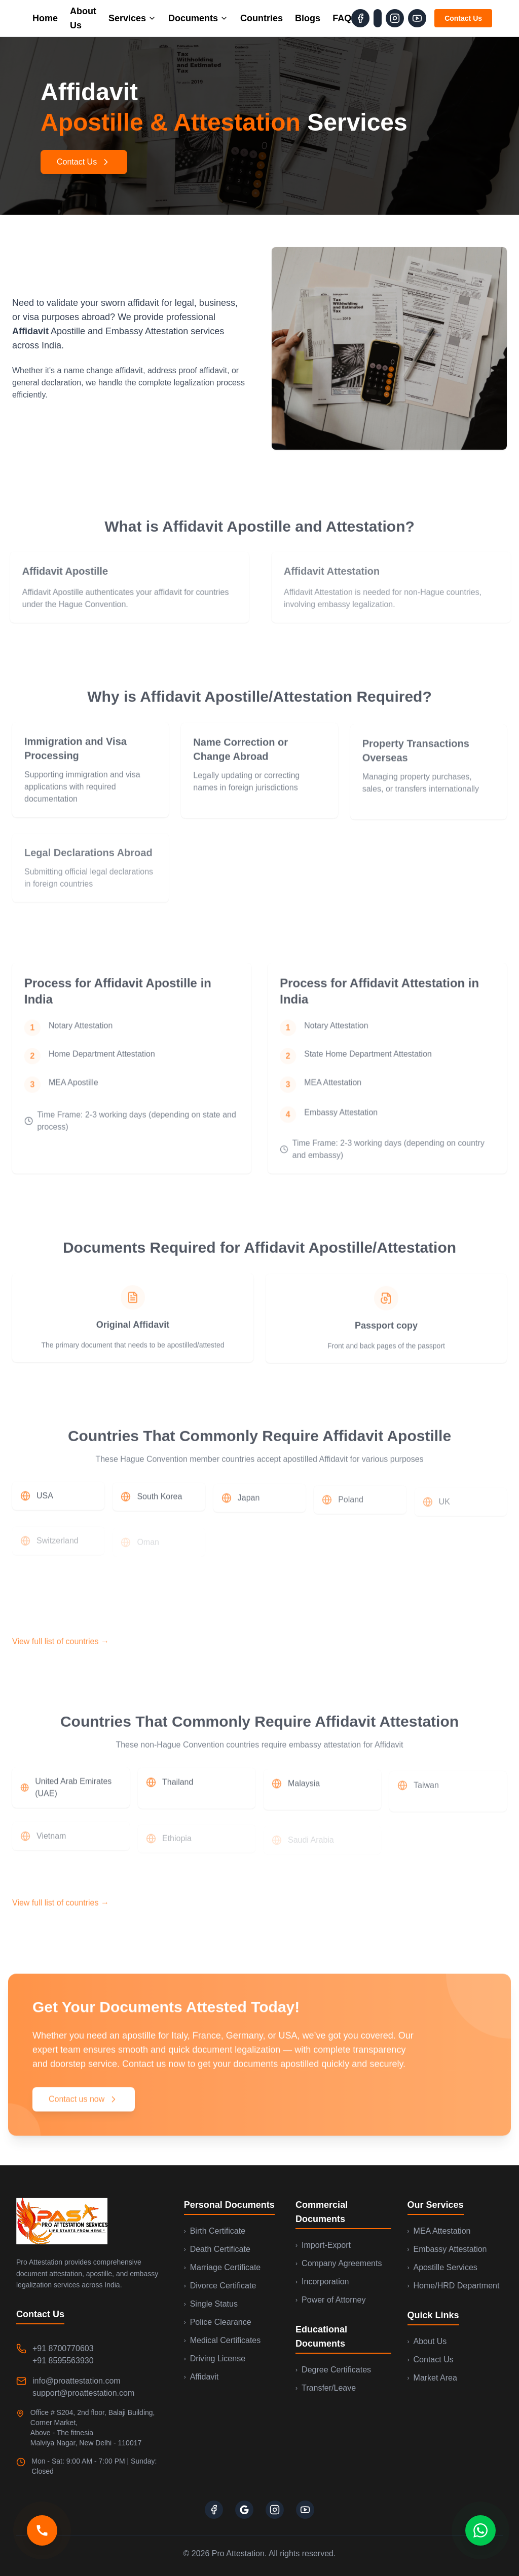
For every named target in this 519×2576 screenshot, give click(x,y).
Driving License (214, 2358)
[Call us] (41, 2539)
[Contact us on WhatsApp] (481, 2539)
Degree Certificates (333, 2369)
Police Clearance (217, 2322)
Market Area (432, 2377)
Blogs (307, 18)
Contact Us (463, 18)
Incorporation (322, 2281)
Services (132, 18)
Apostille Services (442, 2267)
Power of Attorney (330, 2299)
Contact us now (84, 2104)
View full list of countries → (60, 1649)
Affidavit (201, 2376)
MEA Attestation (439, 2231)
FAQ (341, 18)
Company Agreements (338, 2263)
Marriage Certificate (222, 2267)
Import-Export (323, 2245)
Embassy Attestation (447, 2249)
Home (45, 18)
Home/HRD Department (453, 2285)
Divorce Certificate (220, 2285)
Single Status (211, 2304)
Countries (261, 18)
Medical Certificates (222, 2340)
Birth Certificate (214, 2231)
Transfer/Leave (325, 2388)
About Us (83, 18)
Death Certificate (217, 2249)
